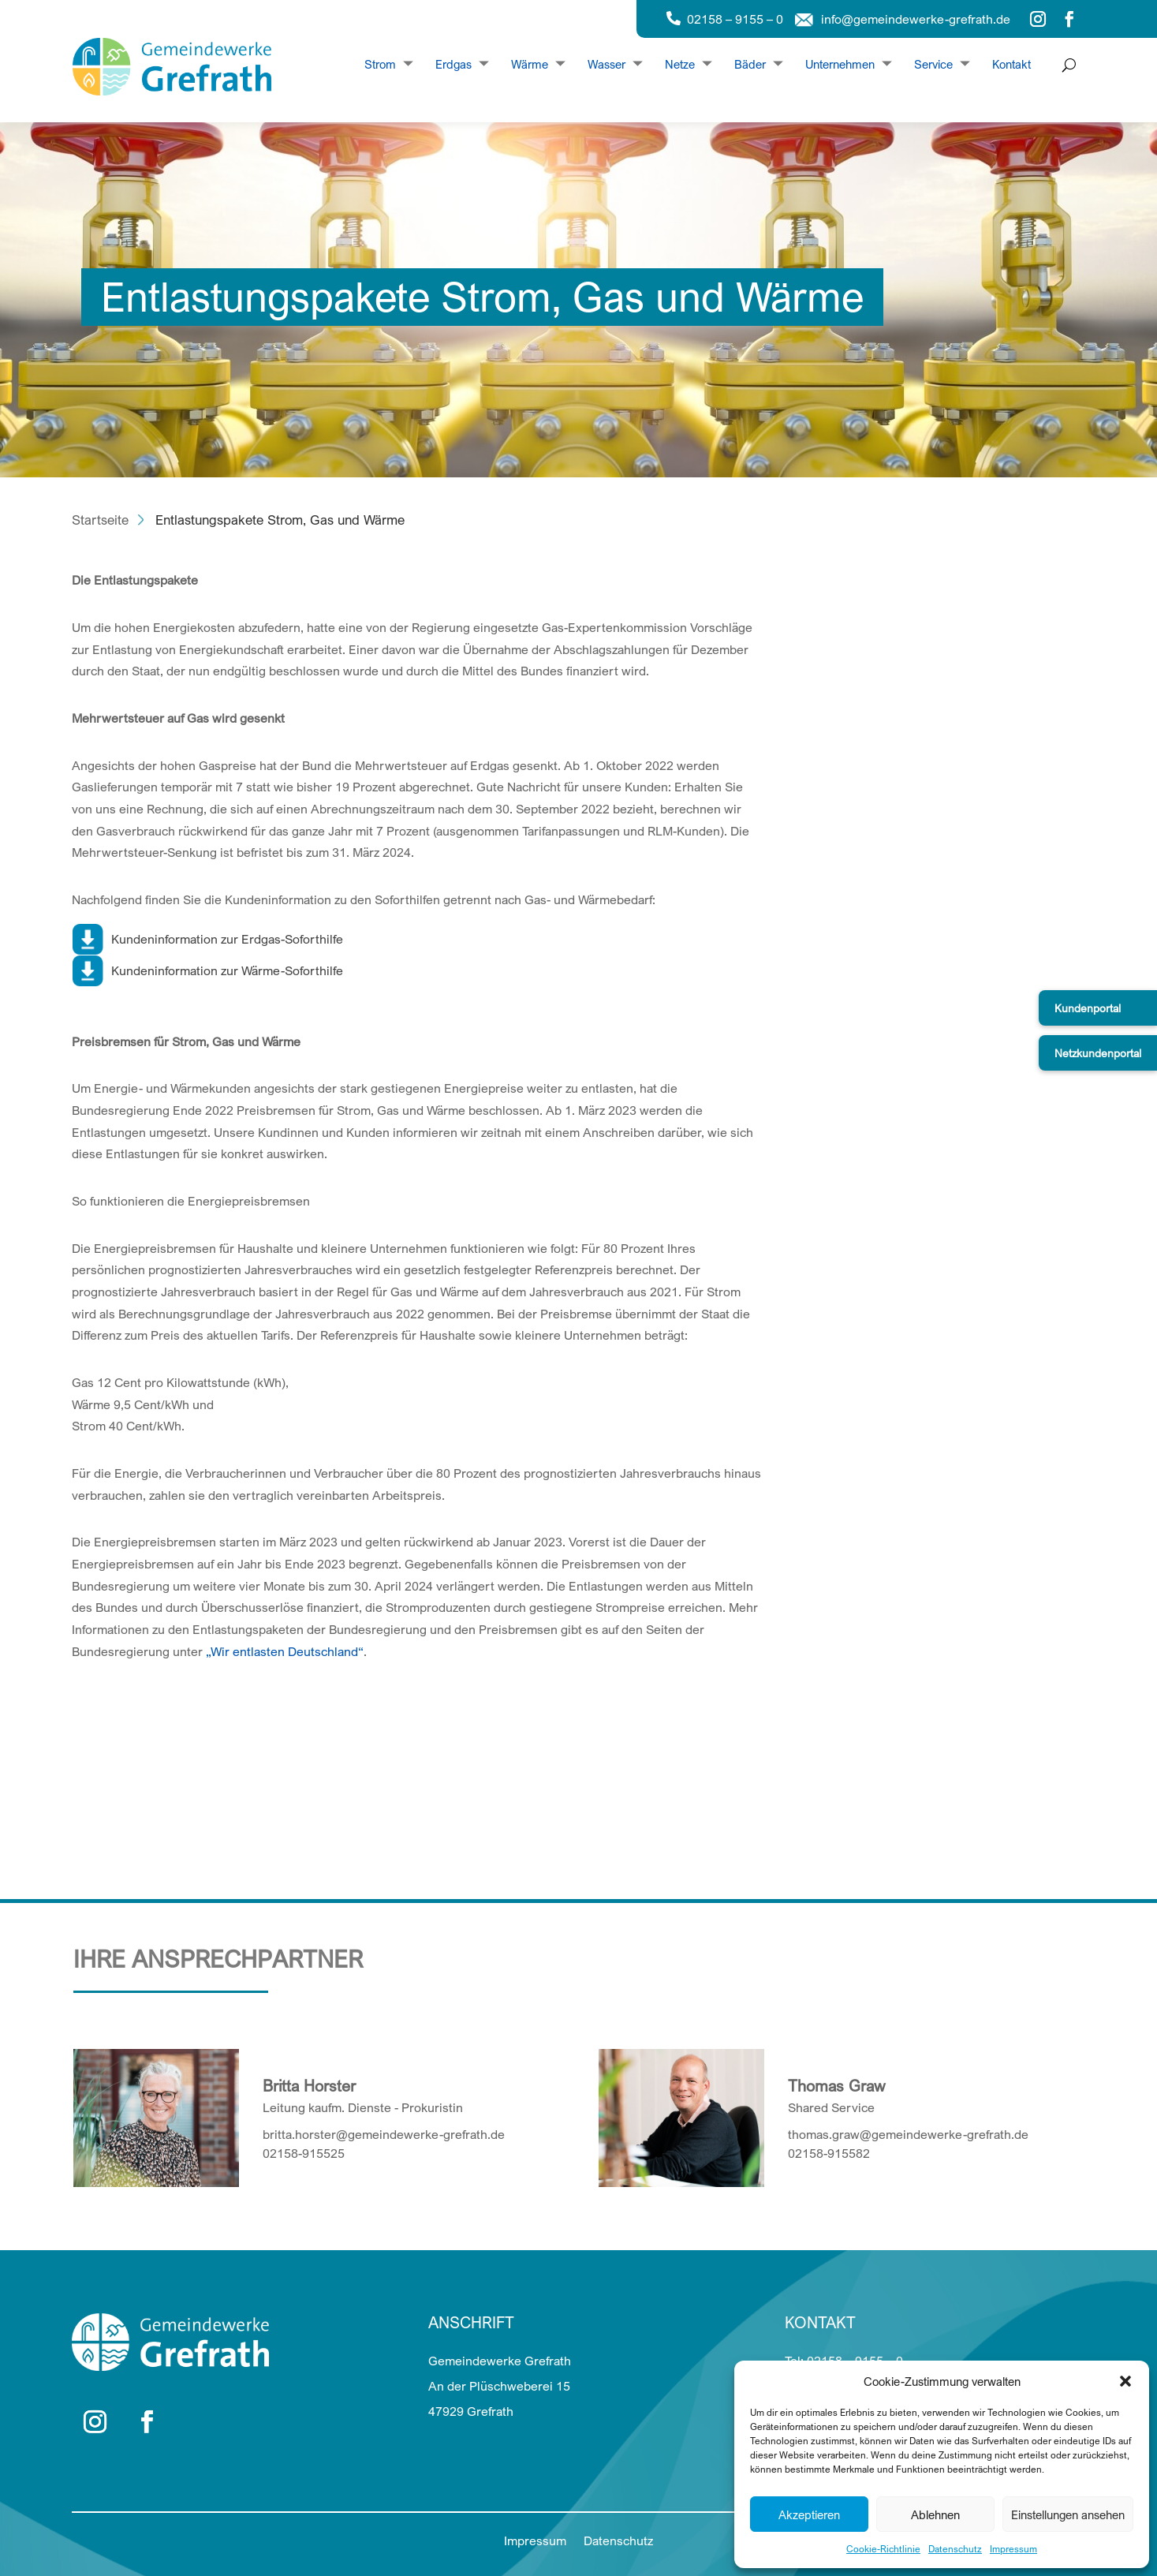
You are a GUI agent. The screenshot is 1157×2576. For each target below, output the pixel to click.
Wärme (529, 64)
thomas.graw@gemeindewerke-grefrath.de (908, 2134)
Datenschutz (955, 2549)
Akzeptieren (809, 2514)
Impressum (1013, 2549)
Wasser (606, 64)
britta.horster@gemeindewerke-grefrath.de (384, 2134)
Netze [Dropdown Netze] (680, 64)
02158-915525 (304, 2153)
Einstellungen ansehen (1068, 2514)
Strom (380, 64)
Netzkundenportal (1097, 1053)
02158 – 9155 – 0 (735, 19)
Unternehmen (840, 64)
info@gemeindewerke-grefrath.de (915, 19)
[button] (1125, 2381)
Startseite (100, 519)
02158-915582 (829, 2153)
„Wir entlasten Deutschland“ (285, 1651)
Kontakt (1011, 64)
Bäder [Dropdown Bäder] (750, 64)
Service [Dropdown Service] (933, 64)
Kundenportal (1087, 1008)
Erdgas (453, 64)
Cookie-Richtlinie (883, 2549)
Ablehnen (935, 2514)
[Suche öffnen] (1065, 65)
